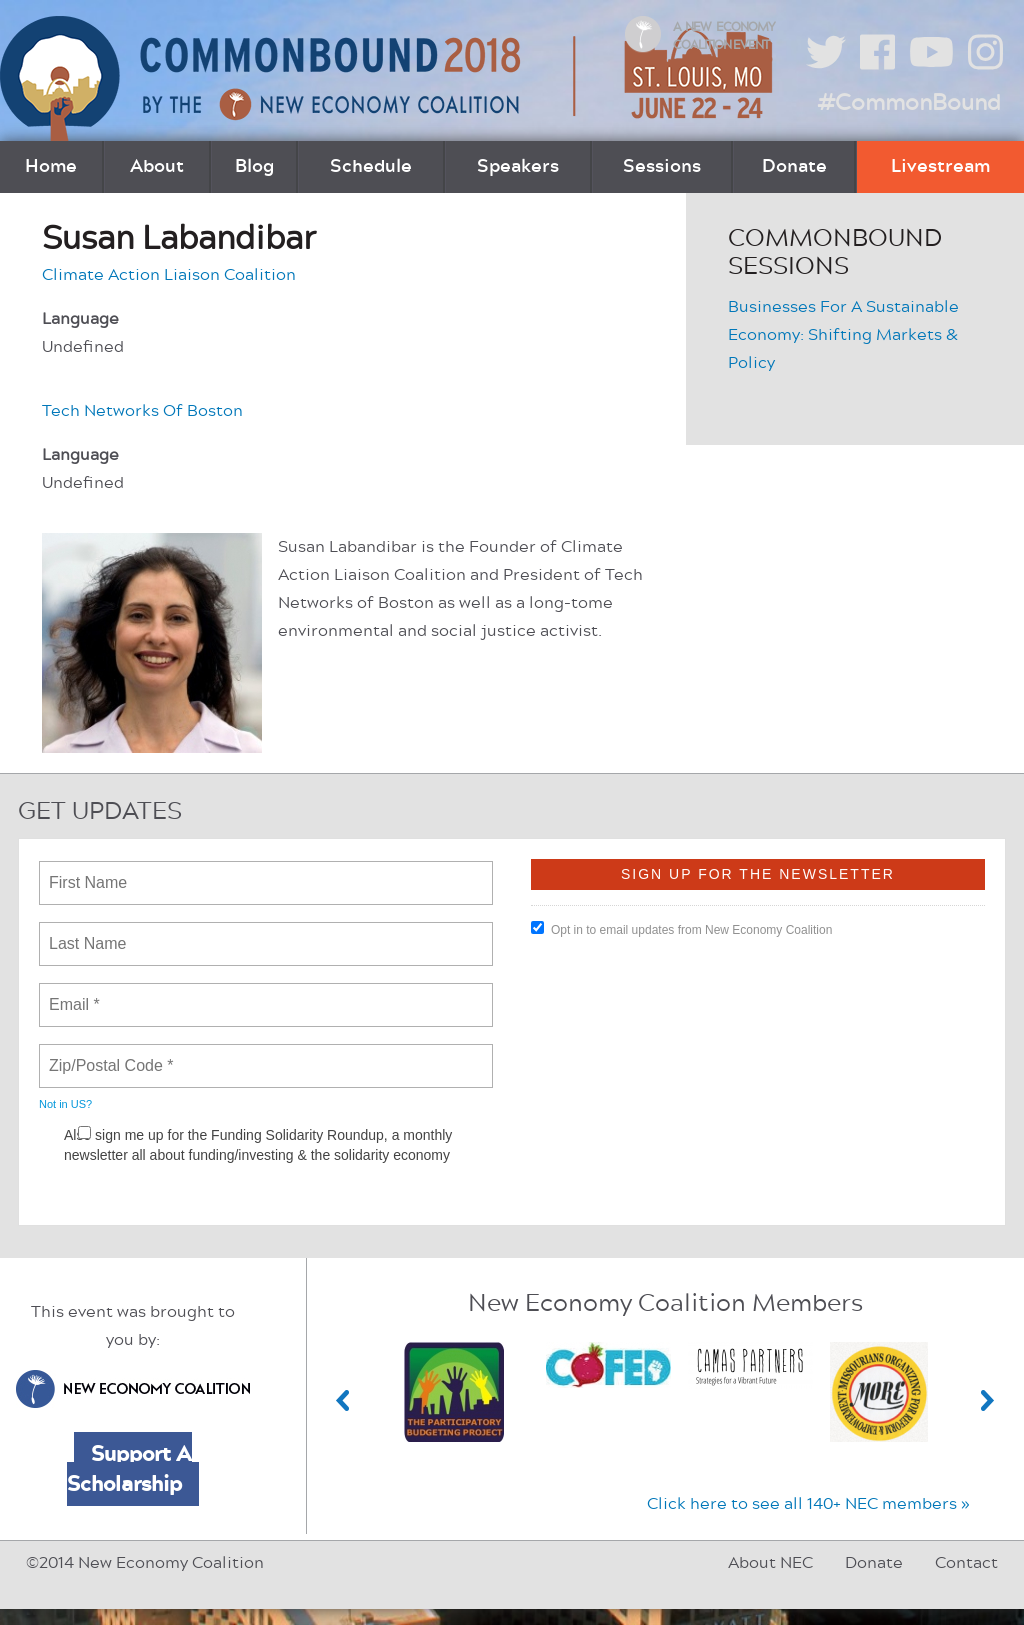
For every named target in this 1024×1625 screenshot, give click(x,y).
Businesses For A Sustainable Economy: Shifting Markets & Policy (843, 335)
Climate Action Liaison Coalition (169, 275)
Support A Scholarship (129, 1469)
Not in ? (65, 1104)
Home (51, 167)
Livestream (940, 167)
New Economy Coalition (133, 1389)
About (157, 167)
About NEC (770, 1563)
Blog (254, 167)
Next (988, 1400)
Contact (966, 1563)
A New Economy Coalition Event (724, 36)
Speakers (518, 167)
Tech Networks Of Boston (142, 411)
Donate (794, 167)
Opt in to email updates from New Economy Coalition (681, 929)
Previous (343, 1400)
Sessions (662, 167)
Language (80, 319)
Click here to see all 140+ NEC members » (808, 1504)
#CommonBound (909, 103)
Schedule (371, 167)
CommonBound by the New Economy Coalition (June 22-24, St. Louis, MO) (389, 78)
